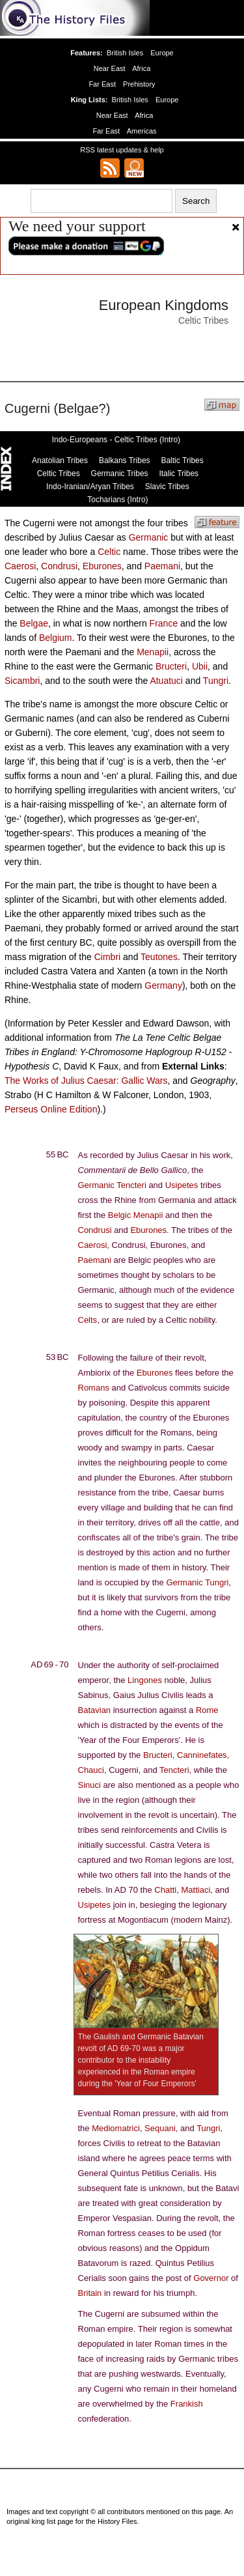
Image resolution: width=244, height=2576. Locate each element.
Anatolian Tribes (60, 460)
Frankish (186, 2404)
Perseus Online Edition (51, 1109)
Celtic (109, 551)
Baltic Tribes (182, 460)
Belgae (34, 623)
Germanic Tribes (119, 473)
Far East (103, 84)
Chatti (165, 1890)
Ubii (200, 666)
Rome (207, 1710)
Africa (141, 68)
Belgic (119, 1215)
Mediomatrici (116, 2128)
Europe (161, 53)
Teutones (159, 957)
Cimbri (107, 957)
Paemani (162, 566)
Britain (90, 2293)
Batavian (94, 1710)
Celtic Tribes (58, 473)
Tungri (215, 680)
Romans (93, 1388)
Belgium (55, 637)
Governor (210, 2278)
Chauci (91, 1770)
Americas (141, 131)
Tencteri (131, 1185)
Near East (109, 68)
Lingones (145, 1680)
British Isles (125, 53)
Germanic (149, 537)
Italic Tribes (178, 473)
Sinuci (89, 1785)
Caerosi (20, 566)
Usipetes (181, 1185)
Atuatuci (166, 680)
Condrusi (59, 566)
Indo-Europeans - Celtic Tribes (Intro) (116, 439)
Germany (163, 985)
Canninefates (202, 1755)
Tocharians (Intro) (117, 499)
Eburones (102, 566)
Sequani (160, 2128)
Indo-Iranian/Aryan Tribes (90, 486)
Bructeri (171, 666)
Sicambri (22, 680)
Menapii (153, 652)
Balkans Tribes (124, 460)
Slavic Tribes (167, 486)
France (164, 623)
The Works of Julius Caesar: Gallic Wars (86, 1080)
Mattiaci (196, 1890)
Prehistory (138, 84)
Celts (88, 1320)
